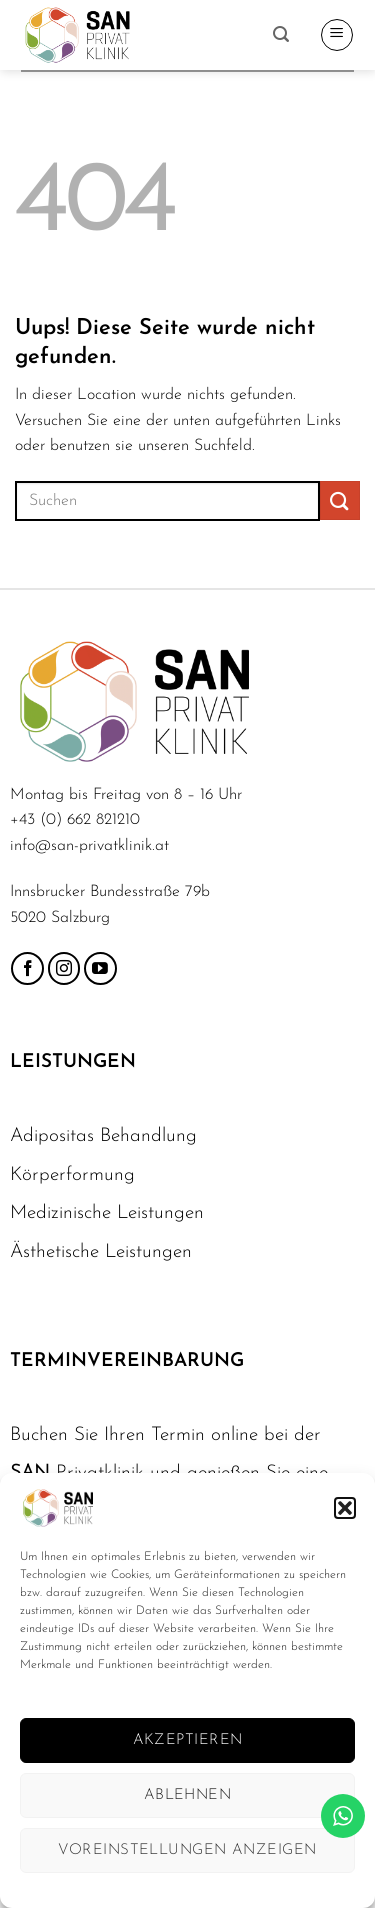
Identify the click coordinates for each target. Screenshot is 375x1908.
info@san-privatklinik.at (89, 846)
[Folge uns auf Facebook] (27, 968)
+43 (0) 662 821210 (75, 820)
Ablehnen (188, 1795)
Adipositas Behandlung (103, 1136)
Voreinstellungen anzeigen (187, 1850)
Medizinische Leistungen (107, 1213)
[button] (345, 1508)
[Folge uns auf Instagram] (64, 968)
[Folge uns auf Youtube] (100, 968)
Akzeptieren (188, 1740)
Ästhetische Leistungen (101, 1252)
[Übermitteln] (340, 500)
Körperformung (72, 1175)
